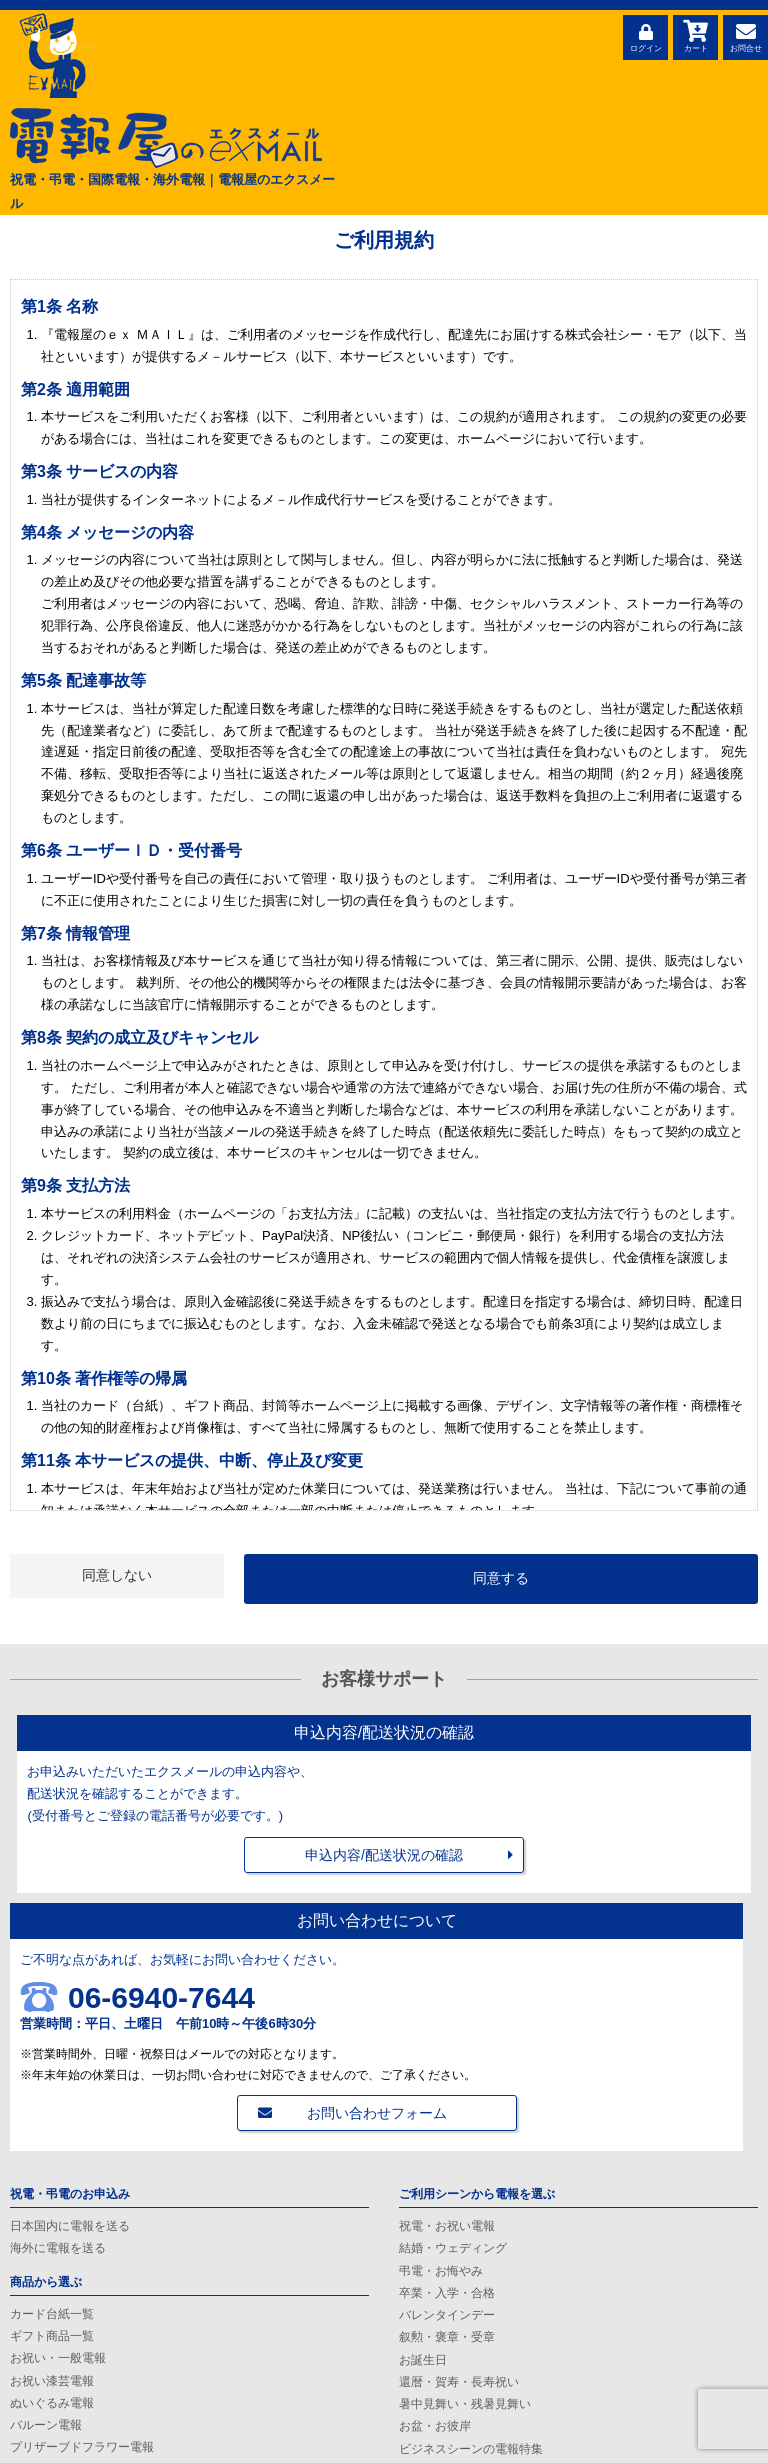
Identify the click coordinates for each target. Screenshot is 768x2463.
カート (695, 35)
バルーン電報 (46, 2425)
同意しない (117, 1575)
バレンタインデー (447, 2315)
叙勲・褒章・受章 (447, 2337)
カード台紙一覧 (52, 2314)
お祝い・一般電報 (58, 2358)
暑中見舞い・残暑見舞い (465, 2404)
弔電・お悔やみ (441, 2271)
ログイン (645, 35)
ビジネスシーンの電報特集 (471, 2449)
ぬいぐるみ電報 (52, 2403)
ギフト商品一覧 (52, 2336)
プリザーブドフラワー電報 (82, 2447)
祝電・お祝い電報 (447, 2226)
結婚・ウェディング (453, 2248)
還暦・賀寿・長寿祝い (459, 2382)
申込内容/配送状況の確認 (384, 1855)
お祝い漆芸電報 (52, 2381)
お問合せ (745, 35)
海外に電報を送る (58, 2248)
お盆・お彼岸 (435, 2426)
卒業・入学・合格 (447, 2293)
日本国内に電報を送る (70, 2226)
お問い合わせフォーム (377, 2113)
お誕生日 (423, 2360)
